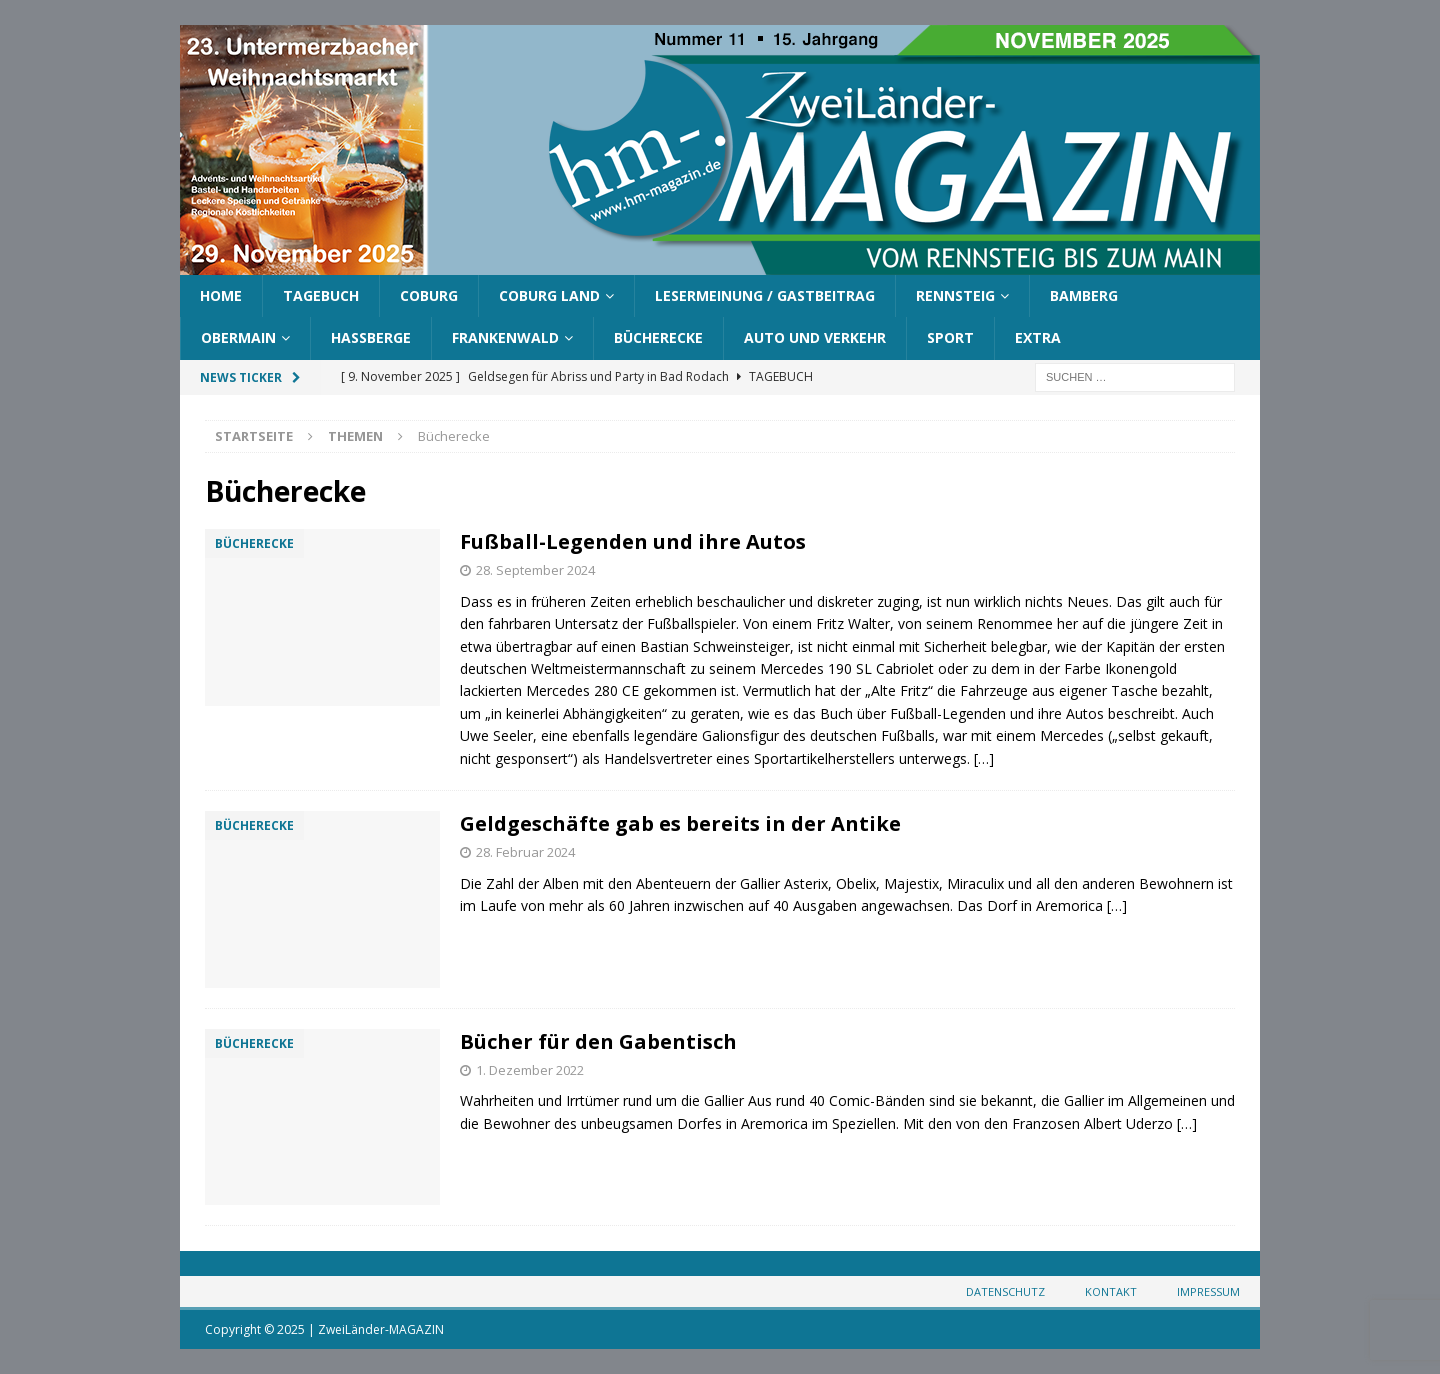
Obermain (238, 337)
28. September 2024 (535, 570)
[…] (984, 758)
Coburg (429, 295)
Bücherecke (658, 337)
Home (221, 295)
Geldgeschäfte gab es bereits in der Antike (680, 823)
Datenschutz (1005, 1291)
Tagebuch (321, 295)
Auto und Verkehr (815, 337)
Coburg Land (549, 295)
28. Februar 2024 (525, 852)
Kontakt (1111, 1291)
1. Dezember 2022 (530, 1070)
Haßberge (371, 337)
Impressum (1208, 1291)
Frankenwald (505, 337)
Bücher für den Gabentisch (598, 1041)
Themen (355, 436)
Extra (1038, 337)
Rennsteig (955, 295)
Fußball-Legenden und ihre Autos (633, 541)
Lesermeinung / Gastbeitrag (765, 295)
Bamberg (1084, 295)
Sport (950, 337)
